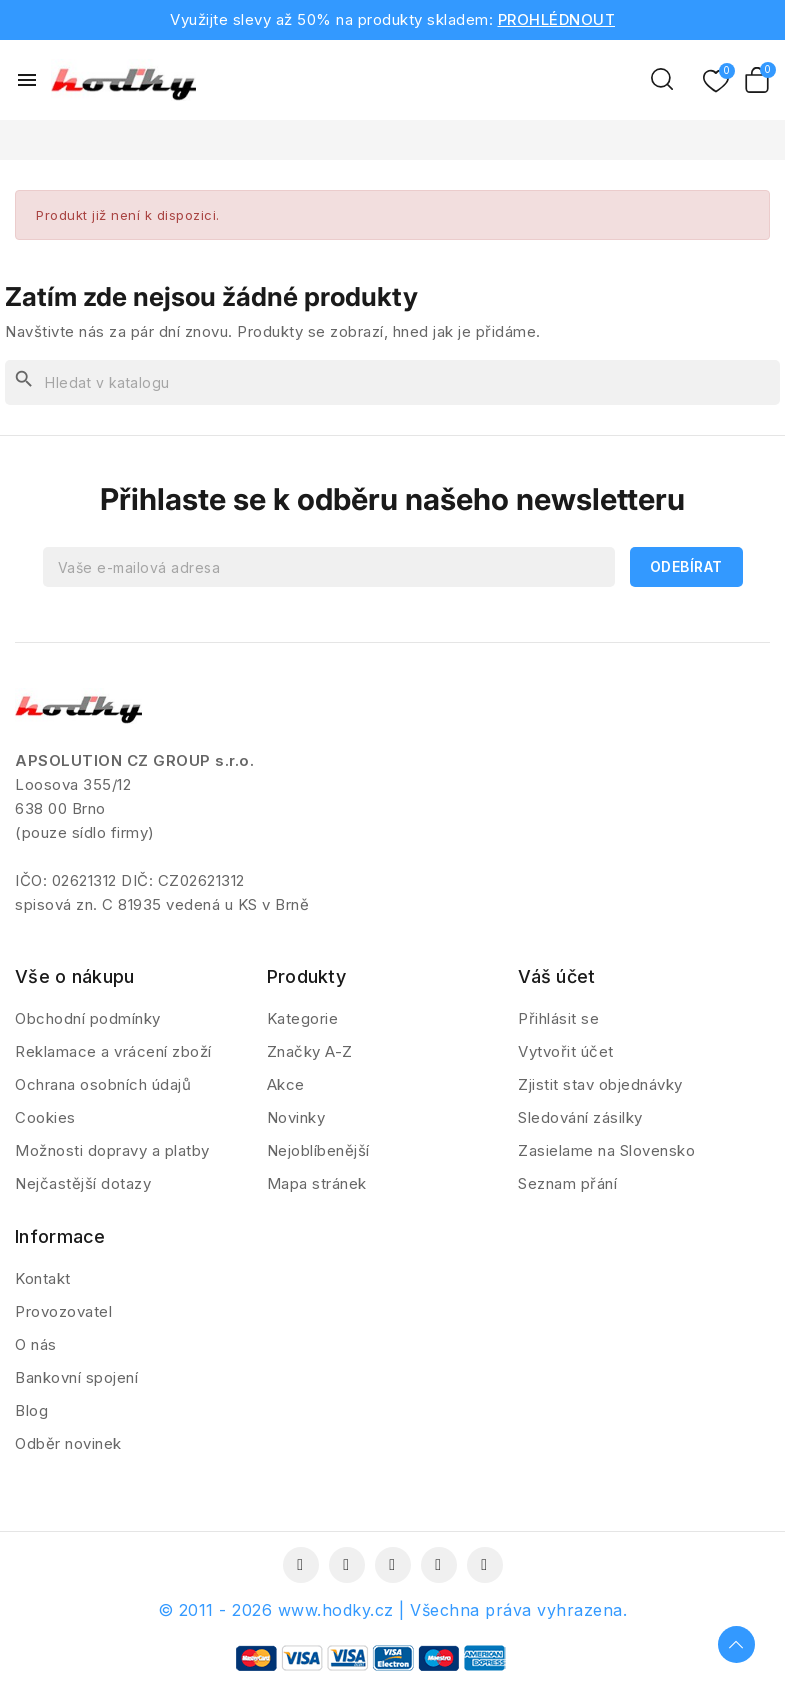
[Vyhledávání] (392, 382)
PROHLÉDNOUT (557, 19)
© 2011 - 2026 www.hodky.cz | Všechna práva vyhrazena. (393, 1610)
